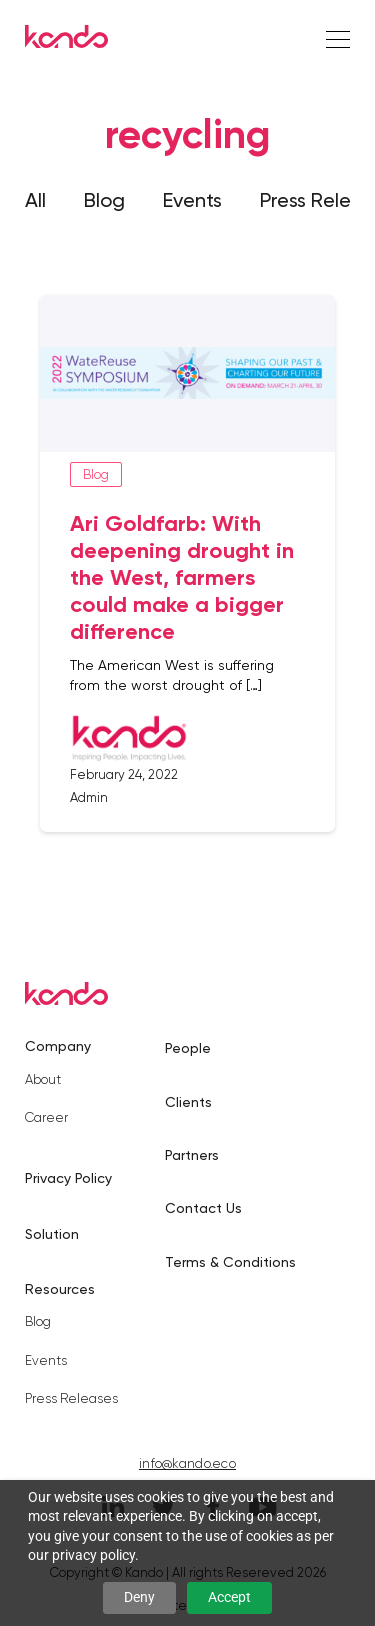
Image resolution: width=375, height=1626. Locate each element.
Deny (139, 1597)
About (43, 1079)
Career (46, 1117)
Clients (188, 1102)
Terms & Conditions (230, 1262)
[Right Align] (338, 40)
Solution (52, 1234)
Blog (104, 200)
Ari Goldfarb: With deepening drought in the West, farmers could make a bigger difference (182, 577)
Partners (192, 1155)
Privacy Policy (68, 1178)
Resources (60, 1289)
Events (192, 200)
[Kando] (66, 40)
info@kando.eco (187, 1463)
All (35, 200)
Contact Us (203, 1208)
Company (58, 1046)
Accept (229, 1597)
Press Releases (71, 1398)
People (188, 1048)
